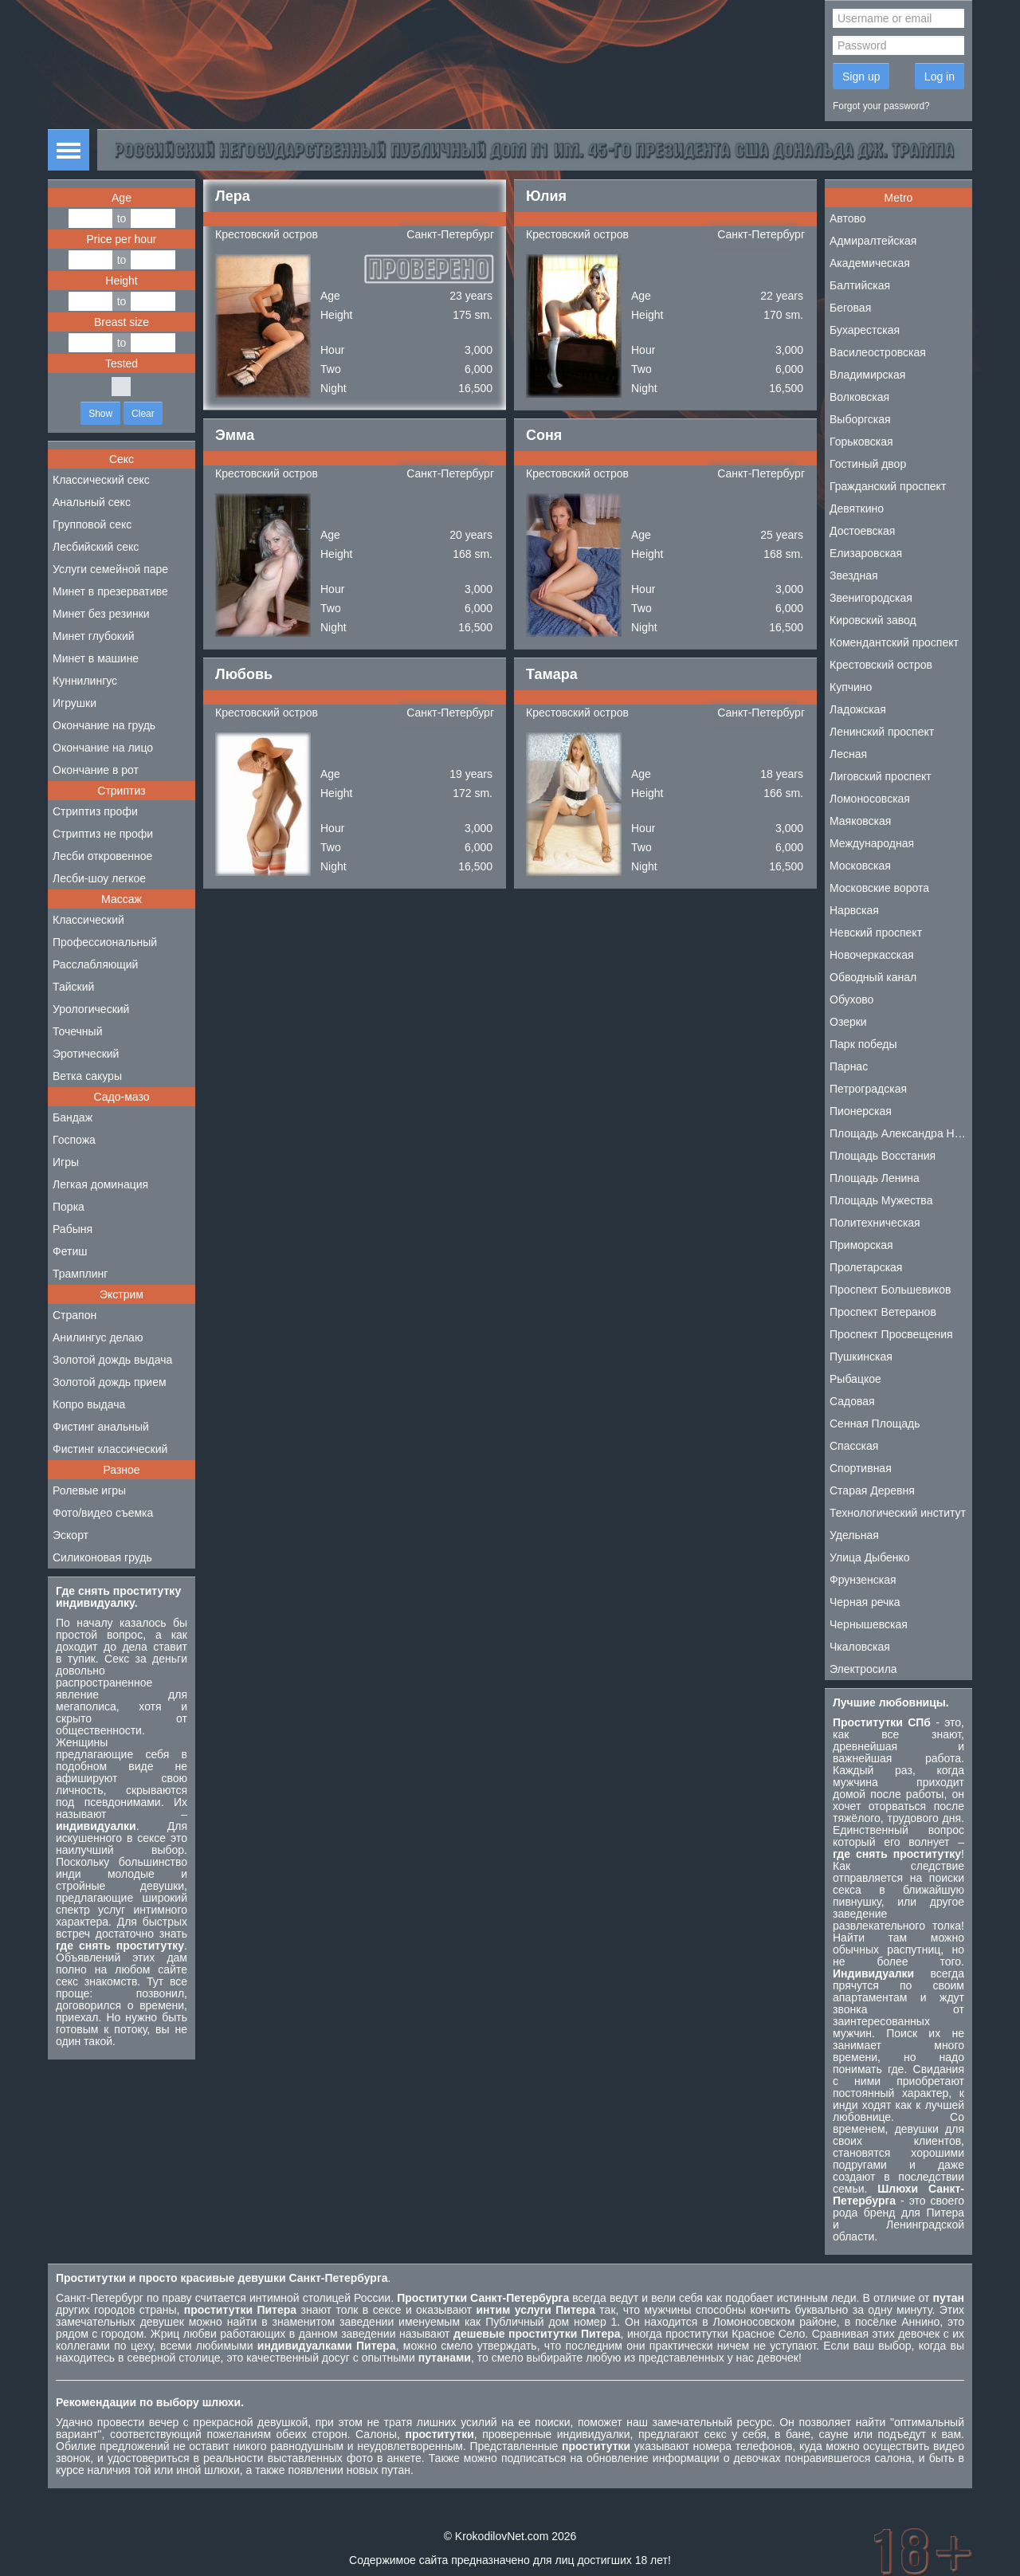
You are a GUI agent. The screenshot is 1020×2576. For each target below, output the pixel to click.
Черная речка (865, 1602)
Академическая (870, 263)
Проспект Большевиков (890, 1289)
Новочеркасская (872, 954)
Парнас (849, 1066)
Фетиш (70, 1251)
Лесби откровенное (102, 856)
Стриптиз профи (95, 811)
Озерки (848, 1021)
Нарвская (854, 910)
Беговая (850, 307)
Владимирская (867, 374)
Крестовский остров (266, 234)
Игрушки (74, 703)
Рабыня (72, 1229)
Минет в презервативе (110, 591)
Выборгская (860, 419)
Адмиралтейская (873, 240)
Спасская (854, 1445)
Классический (88, 919)
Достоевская (862, 530)
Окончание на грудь (104, 725)
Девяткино (857, 508)
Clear (143, 413)
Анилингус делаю (98, 1337)
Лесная (848, 754)
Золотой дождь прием (110, 1382)
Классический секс (101, 479)
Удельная (854, 1535)
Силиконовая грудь (102, 1557)
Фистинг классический (110, 1449)
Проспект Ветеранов (883, 1312)
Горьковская (861, 441)
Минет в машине (96, 658)
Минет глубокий (94, 636)
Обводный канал (873, 977)
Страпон (74, 1315)
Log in (939, 76)
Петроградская (868, 1088)
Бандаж (72, 1117)
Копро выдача (89, 1404)
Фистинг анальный (101, 1426)
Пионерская (861, 1111)
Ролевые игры (89, 1490)
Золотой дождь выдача (112, 1359)
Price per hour (122, 239)
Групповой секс (92, 524)
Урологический (91, 1009)
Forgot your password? (881, 106)
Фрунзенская (863, 1579)
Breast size (121, 322)
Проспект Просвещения (891, 1334)
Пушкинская (861, 1356)
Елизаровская (866, 553)
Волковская (859, 397)
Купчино (851, 687)
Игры (66, 1162)
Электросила (863, 1669)
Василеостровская (878, 352)
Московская (860, 865)
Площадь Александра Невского (901, 1133)
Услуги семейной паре (110, 569)
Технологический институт (898, 1512)
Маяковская (860, 821)
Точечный (77, 1031)
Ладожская (858, 709)
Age (121, 197)
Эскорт (70, 1535)
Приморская (861, 1245)
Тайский (73, 986)
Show (100, 413)
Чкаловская (860, 1646)
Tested (121, 363)
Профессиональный (105, 942)
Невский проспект (876, 932)
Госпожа (74, 1139)
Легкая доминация (100, 1184)
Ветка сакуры (87, 1076)
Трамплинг (80, 1273)
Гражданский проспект (888, 486)
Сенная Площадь (875, 1423)
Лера (232, 196)
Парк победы (863, 1044)
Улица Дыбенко (870, 1557)
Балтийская (860, 285)
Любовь (244, 674)
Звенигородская (871, 597)
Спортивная (861, 1468)
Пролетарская (866, 1267)
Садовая (852, 1401)
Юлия (546, 196)
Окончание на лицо (103, 747)
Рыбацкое (855, 1378)
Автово (848, 218)
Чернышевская (869, 1624)
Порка (68, 1206)
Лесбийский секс (96, 546)
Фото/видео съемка (103, 1512)
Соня (544, 435)
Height (121, 280)
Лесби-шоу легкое (99, 878)
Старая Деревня (872, 1490)
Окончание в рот (96, 770)
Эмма (234, 435)
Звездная (854, 575)
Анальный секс (92, 502)
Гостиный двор (868, 463)
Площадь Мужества (881, 1200)
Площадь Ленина (875, 1178)
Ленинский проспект (882, 731)
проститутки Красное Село (735, 2333)
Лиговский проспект (881, 776)
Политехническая (875, 1222)
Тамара (552, 674)
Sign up (861, 76)
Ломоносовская (870, 798)
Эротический (86, 1053)
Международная (872, 843)
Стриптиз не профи (103, 833)
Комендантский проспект (894, 642)
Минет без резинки (101, 613)
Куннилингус (85, 680)
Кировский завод (873, 620)
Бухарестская (865, 330)
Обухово (851, 999)
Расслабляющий (95, 964)
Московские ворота (879, 888)
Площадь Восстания (883, 1155)
